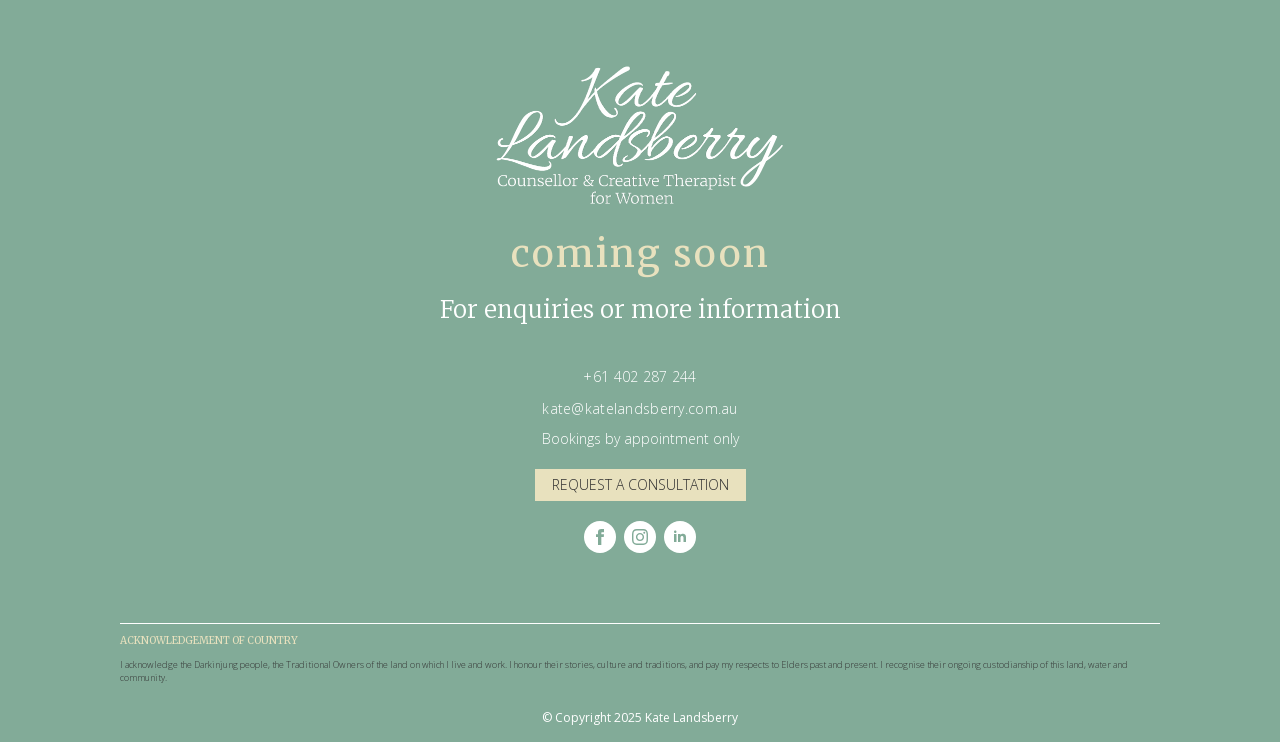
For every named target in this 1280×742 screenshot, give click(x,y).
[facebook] (600, 537)
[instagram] (640, 537)
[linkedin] (680, 537)
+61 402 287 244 (639, 376)
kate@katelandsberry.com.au (639, 408)
